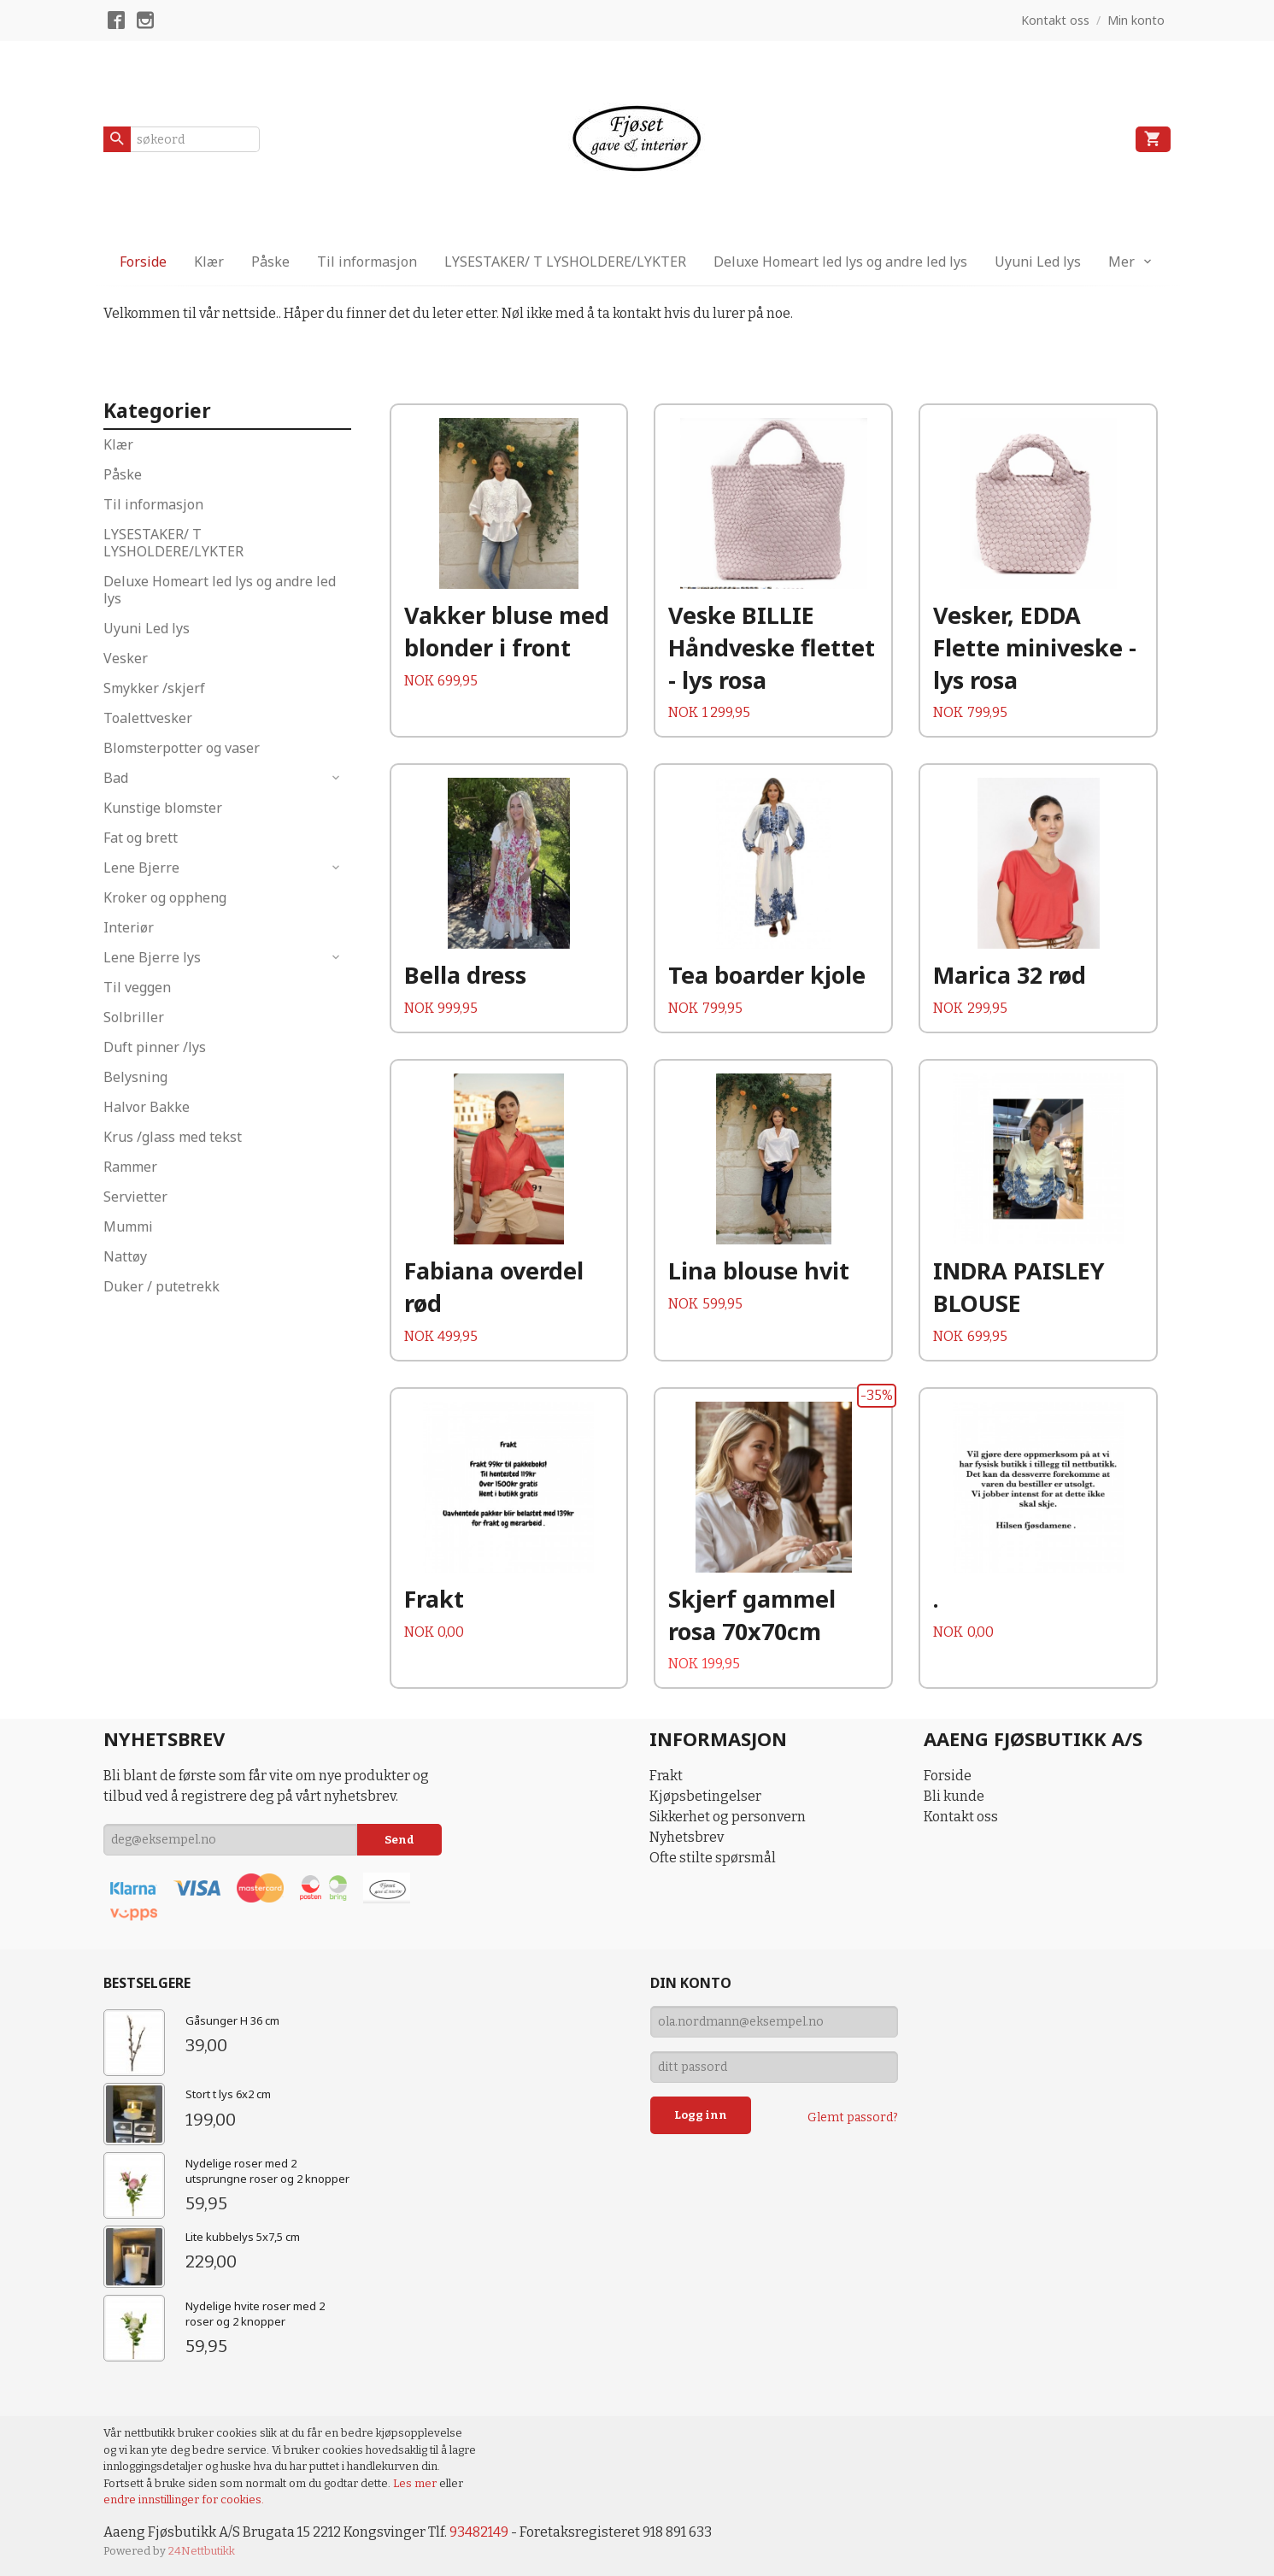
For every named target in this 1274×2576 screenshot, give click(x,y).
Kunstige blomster (162, 807)
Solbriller (133, 1017)
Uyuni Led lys (1038, 261)
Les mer (416, 2483)
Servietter (135, 1196)
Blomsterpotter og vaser (181, 747)
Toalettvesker (147, 718)
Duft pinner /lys (154, 1047)
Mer (1121, 261)
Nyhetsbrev (686, 1837)
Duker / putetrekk (161, 1286)
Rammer (130, 1166)
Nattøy (125, 1256)
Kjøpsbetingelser (705, 1796)
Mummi (128, 1226)
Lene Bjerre (141, 867)
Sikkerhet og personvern (727, 1816)
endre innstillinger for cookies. (183, 2499)
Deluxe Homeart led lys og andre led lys (840, 261)
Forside (143, 261)
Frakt (666, 1775)
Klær (209, 261)
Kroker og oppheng (164, 897)
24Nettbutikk (201, 2550)
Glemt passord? (852, 2117)
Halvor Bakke (146, 1106)
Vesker (125, 658)
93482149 (478, 2532)
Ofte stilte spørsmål (712, 1858)
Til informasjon (367, 261)
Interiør (128, 927)
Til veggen (137, 987)
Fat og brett (140, 837)
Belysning (135, 1076)
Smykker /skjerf (154, 688)
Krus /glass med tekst (172, 1136)
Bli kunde (954, 1796)
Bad (115, 777)
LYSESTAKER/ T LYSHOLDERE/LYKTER (565, 261)
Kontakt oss (961, 1816)
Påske (270, 261)
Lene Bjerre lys (152, 957)
